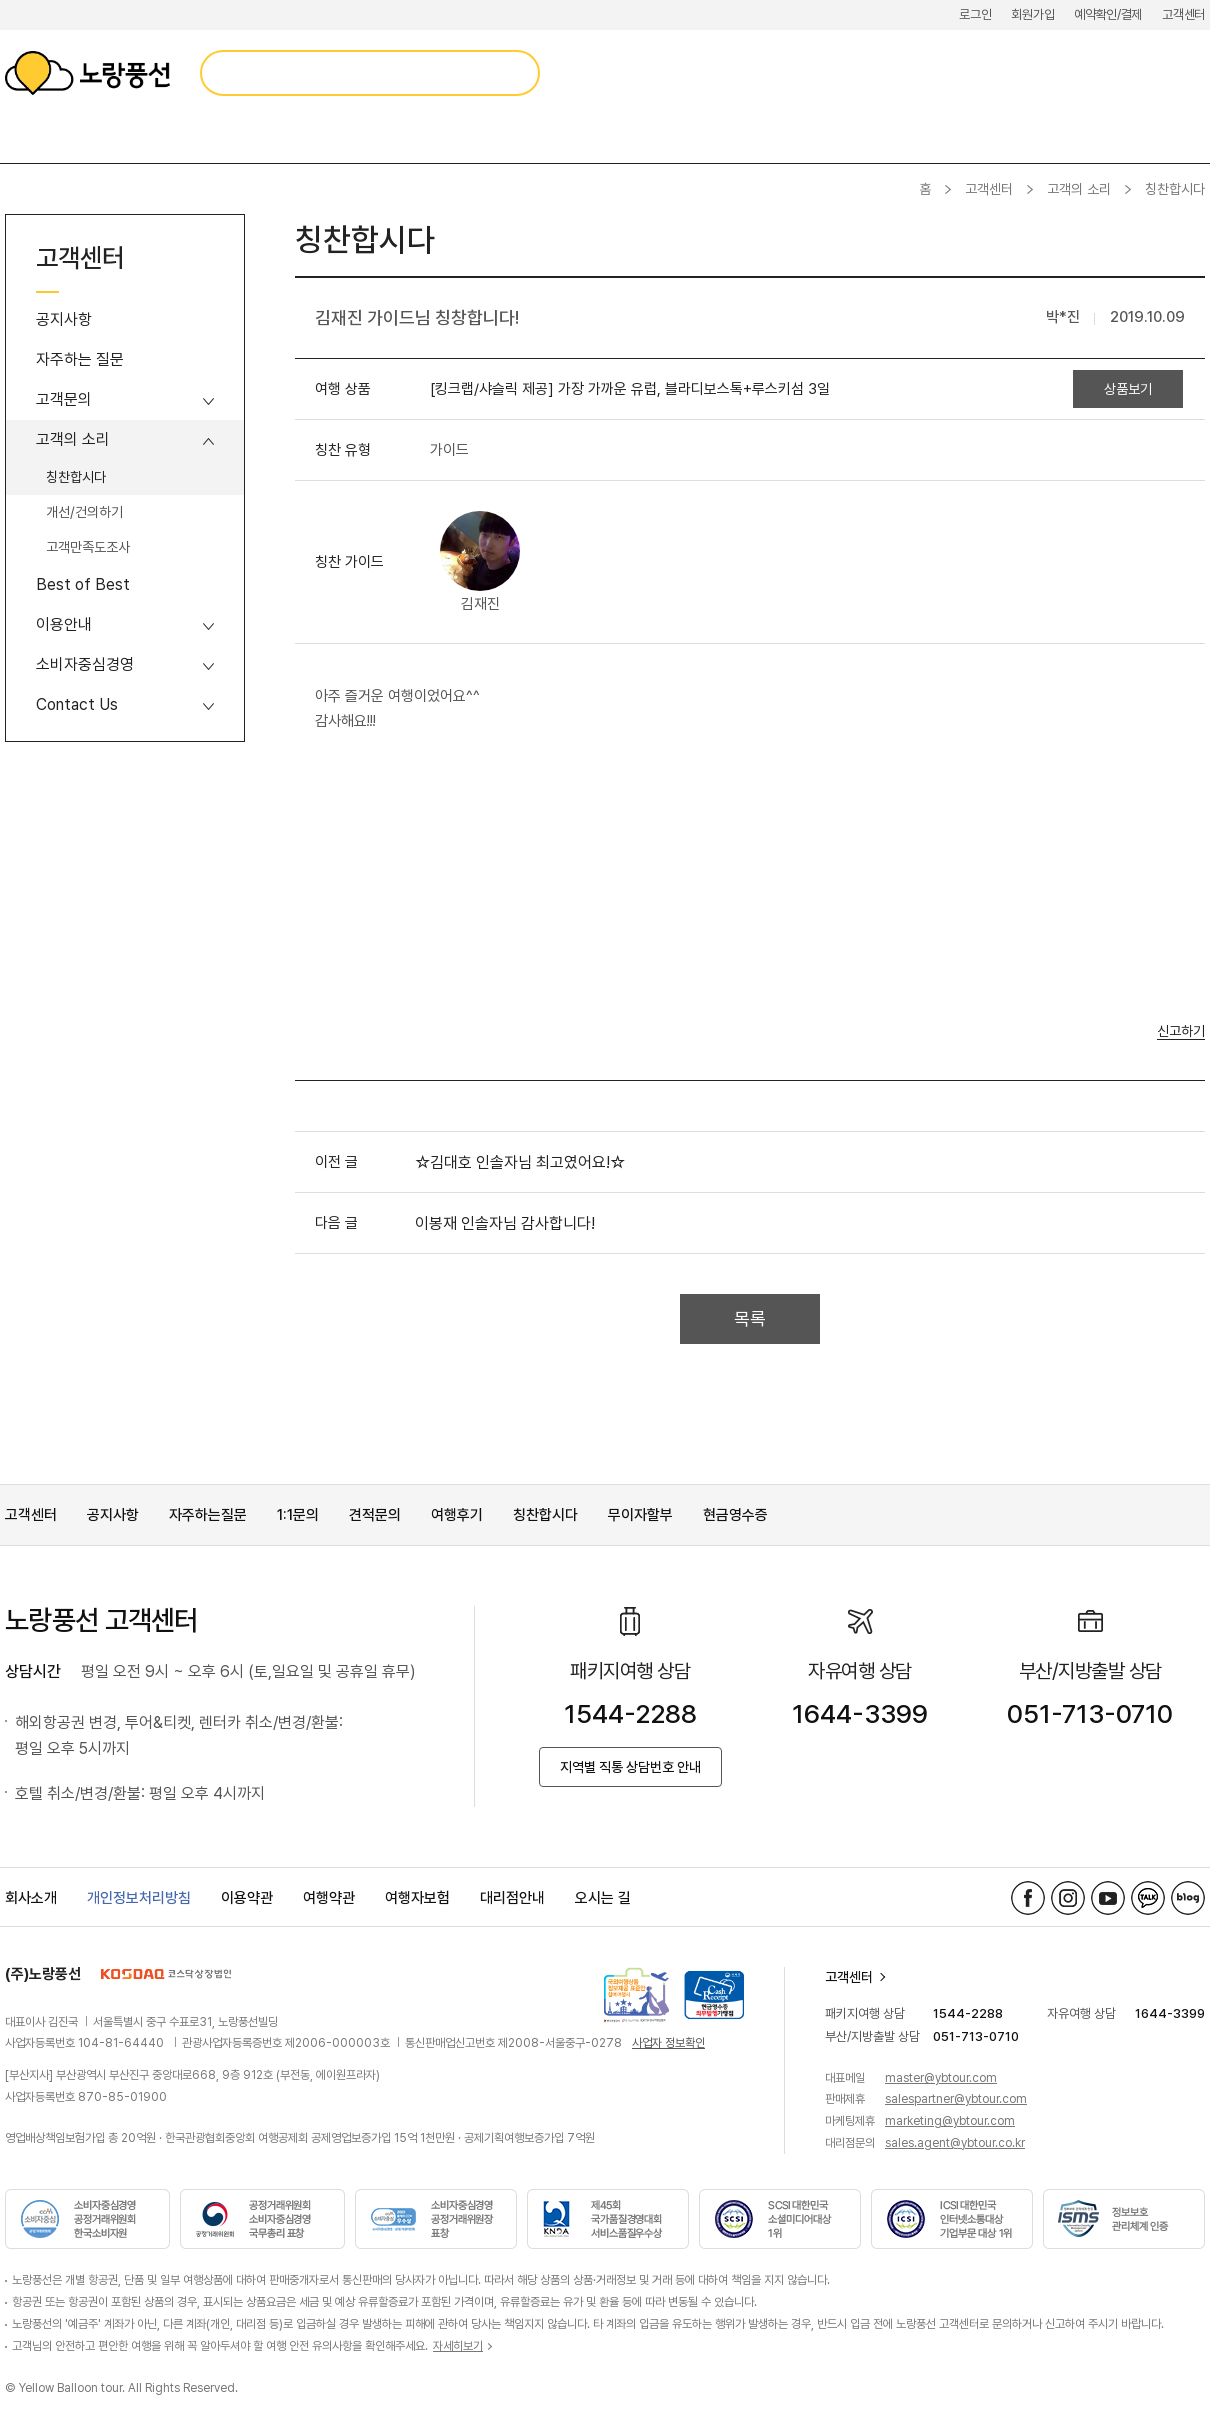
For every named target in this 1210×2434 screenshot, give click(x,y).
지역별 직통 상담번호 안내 (630, 1767)
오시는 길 (603, 1898)
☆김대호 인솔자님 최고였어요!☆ (520, 1162)
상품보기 (1128, 389)
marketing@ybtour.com (950, 2121)
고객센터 (1183, 14)
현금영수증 (735, 1515)
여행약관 (329, 1898)
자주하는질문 (208, 1515)
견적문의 (375, 1515)
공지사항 (64, 319)
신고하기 (1181, 1031)
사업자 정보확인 (668, 2043)
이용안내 (64, 624)
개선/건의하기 (84, 512)
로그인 (975, 14)
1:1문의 (298, 1515)
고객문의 (64, 399)
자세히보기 (458, 2346)
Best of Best (83, 584)
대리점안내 (512, 1898)
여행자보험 (417, 1898)
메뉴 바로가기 (0, 0)
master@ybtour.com (941, 2078)
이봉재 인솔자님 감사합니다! (505, 1223)
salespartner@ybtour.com (956, 2099)
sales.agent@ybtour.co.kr (955, 2143)
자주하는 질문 (80, 359)
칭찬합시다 (76, 477)
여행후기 (457, 1515)
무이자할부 (640, 1515)
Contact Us (77, 704)
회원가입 (1032, 14)
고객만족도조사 (88, 547)
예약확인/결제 (1108, 14)
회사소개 (31, 1898)
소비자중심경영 (85, 664)
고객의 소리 (1079, 189)
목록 (750, 1318)
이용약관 (247, 1898)
